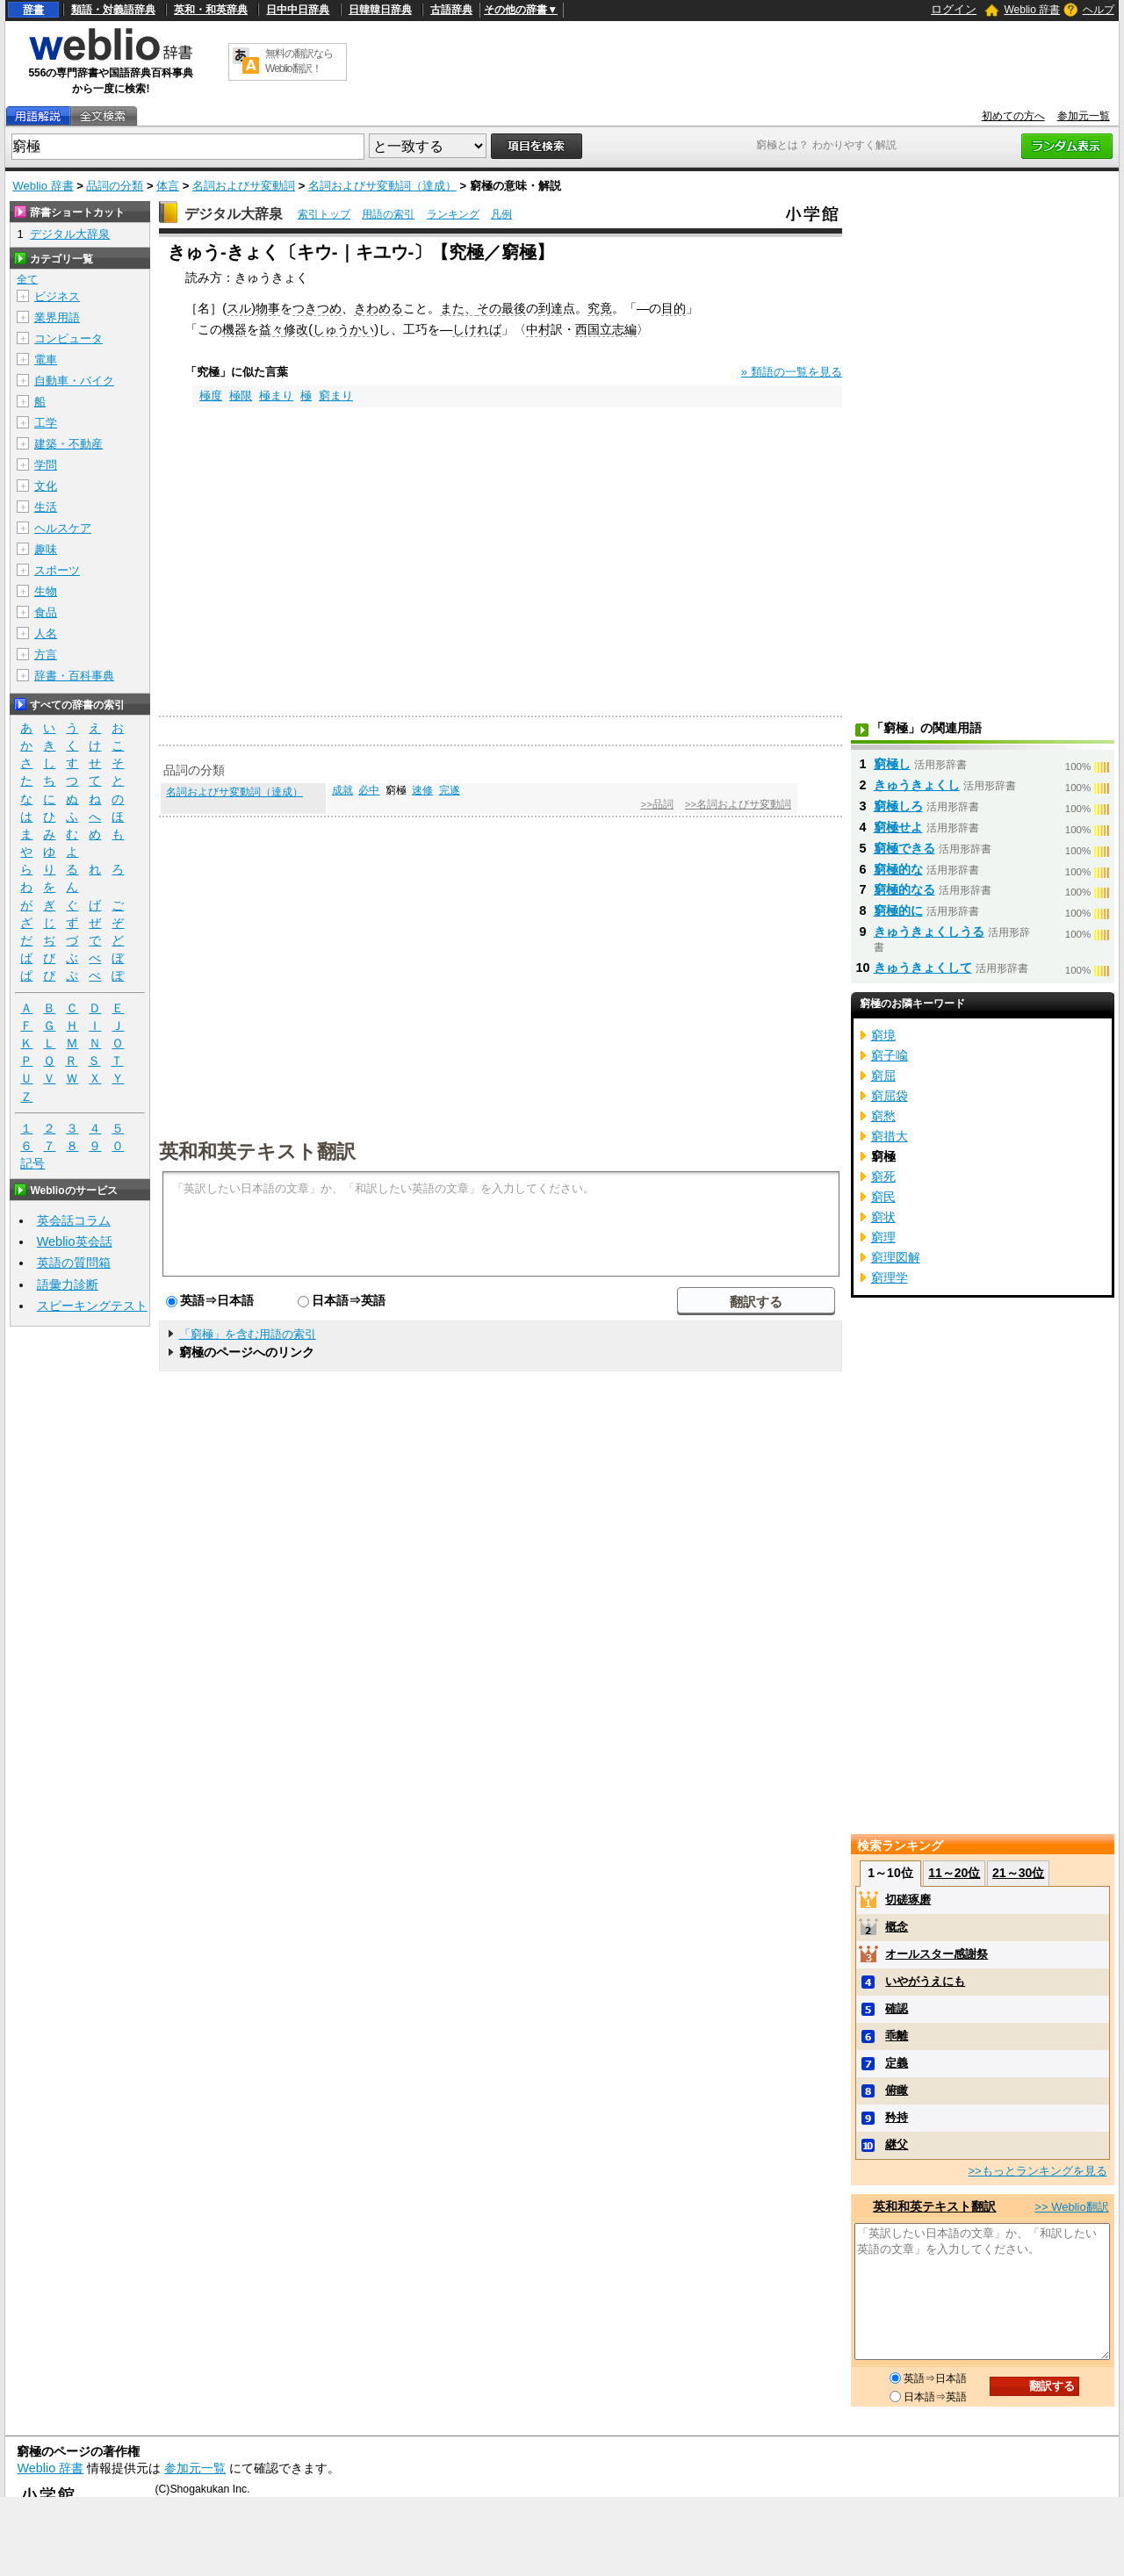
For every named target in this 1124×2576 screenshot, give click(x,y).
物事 (268, 308)
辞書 (33, 10)
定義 (896, 2062)
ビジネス (57, 296)
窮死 (883, 1176)
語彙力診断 (67, 1284)
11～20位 (954, 1873)
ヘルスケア (62, 528)
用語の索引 (388, 214)
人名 (45, 633)
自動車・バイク (74, 380)
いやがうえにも (925, 1981)
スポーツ (57, 570)
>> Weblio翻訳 (1071, 2206)
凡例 (501, 214)
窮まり (336, 395)
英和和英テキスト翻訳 (257, 1150)
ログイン (953, 9)
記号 (32, 1163)
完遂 (449, 790)
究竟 (599, 308)
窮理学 (889, 1277)
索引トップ (324, 214)
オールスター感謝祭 (936, 1954)
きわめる (378, 308)
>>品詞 (656, 804)
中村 (538, 329)
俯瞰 (896, 2090)
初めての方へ (1013, 116)
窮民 (883, 1197)
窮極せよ (898, 827)
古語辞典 (451, 10)
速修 (422, 790)
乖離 (896, 2035)
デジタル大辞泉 (233, 213)
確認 (896, 2008)
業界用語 (57, 317)
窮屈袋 (889, 1096)
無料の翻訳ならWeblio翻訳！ (299, 61)
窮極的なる (904, 889)
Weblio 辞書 (1032, 10)
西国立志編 (606, 329)
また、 (458, 308)
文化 (45, 486)
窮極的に (898, 910)
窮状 (883, 1217)
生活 (45, 507)
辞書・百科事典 (74, 675)
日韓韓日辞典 (380, 10)
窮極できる (904, 848)
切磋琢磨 (908, 1899)
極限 (240, 395)
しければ (476, 329)
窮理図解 (895, 1257)
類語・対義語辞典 (113, 10)
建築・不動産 (68, 443)
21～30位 (1018, 1873)
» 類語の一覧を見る (791, 371)
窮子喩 (889, 1055)
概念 (896, 1926)
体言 (167, 185)
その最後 (501, 308)
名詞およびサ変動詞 (243, 185)
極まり (276, 395)
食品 (45, 612)
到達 (550, 308)
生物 (45, 591)
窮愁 (883, 1116)
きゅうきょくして (923, 968)
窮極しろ (898, 806)
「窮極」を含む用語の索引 (247, 1334)
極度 (210, 395)
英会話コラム (74, 1220)
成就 (342, 790)
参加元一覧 (1083, 116)
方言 (45, 654)
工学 (45, 422)
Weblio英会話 (74, 1241)
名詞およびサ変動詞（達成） (382, 185)
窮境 (883, 1035)
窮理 (883, 1237)
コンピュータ (68, 338)
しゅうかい (343, 329)
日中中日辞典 (297, 10)
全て (27, 279)
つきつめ (317, 308)
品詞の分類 (114, 185)
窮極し (892, 764)
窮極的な (898, 869)
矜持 (896, 2117)
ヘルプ (1098, 10)
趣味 (45, 549)
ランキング (453, 214)
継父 (896, 2144)
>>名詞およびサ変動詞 (738, 804)
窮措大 (889, 1136)
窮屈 (883, 1076)
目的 (673, 308)
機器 (234, 329)
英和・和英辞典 (211, 10)
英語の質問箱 (74, 1263)
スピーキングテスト (92, 1306)
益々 (271, 329)
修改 (296, 329)
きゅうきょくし (917, 785)
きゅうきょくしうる (929, 932)
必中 (368, 790)
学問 (45, 464)
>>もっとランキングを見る (1037, 2170)
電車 (45, 359)
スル (239, 308)
